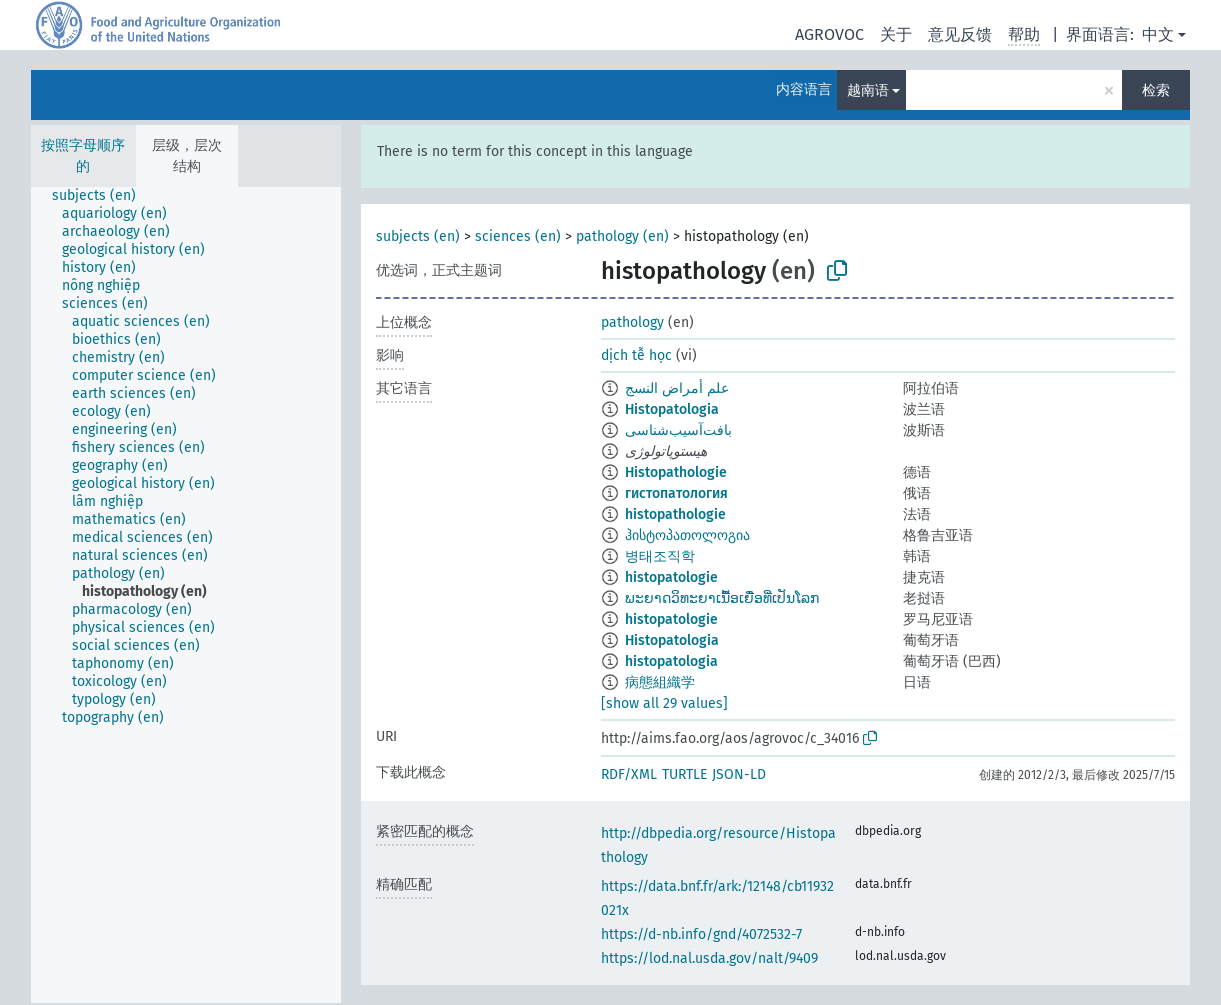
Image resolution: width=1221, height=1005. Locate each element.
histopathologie (675, 514)
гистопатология (676, 493)
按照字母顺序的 (83, 156)
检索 (1156, 90)
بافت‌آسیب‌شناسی (678, 430)
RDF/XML (629, 774)
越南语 (868, 90)
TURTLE (684, 774)
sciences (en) (518, 236)
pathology (632, 322)
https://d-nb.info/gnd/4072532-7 (701, 934)
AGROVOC (829, 34)
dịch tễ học (636, 355)
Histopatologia (672, 409)
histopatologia (671, 661)
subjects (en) (418, 236)
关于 (896, 34)
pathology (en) (622, 236)
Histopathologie (676, 472)
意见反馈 (960, 34)
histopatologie (671, 577)
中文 (1158, 34)
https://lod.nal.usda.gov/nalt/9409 (709, 958)
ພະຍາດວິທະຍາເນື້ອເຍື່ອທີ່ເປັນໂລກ (722, 598)
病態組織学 (660, 682)
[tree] (186, 595)
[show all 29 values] (664, 703)
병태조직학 (660, 556)
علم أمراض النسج (677, 388)
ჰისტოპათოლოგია (687, 535)
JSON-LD (739, 774)
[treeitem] (102, 196)
